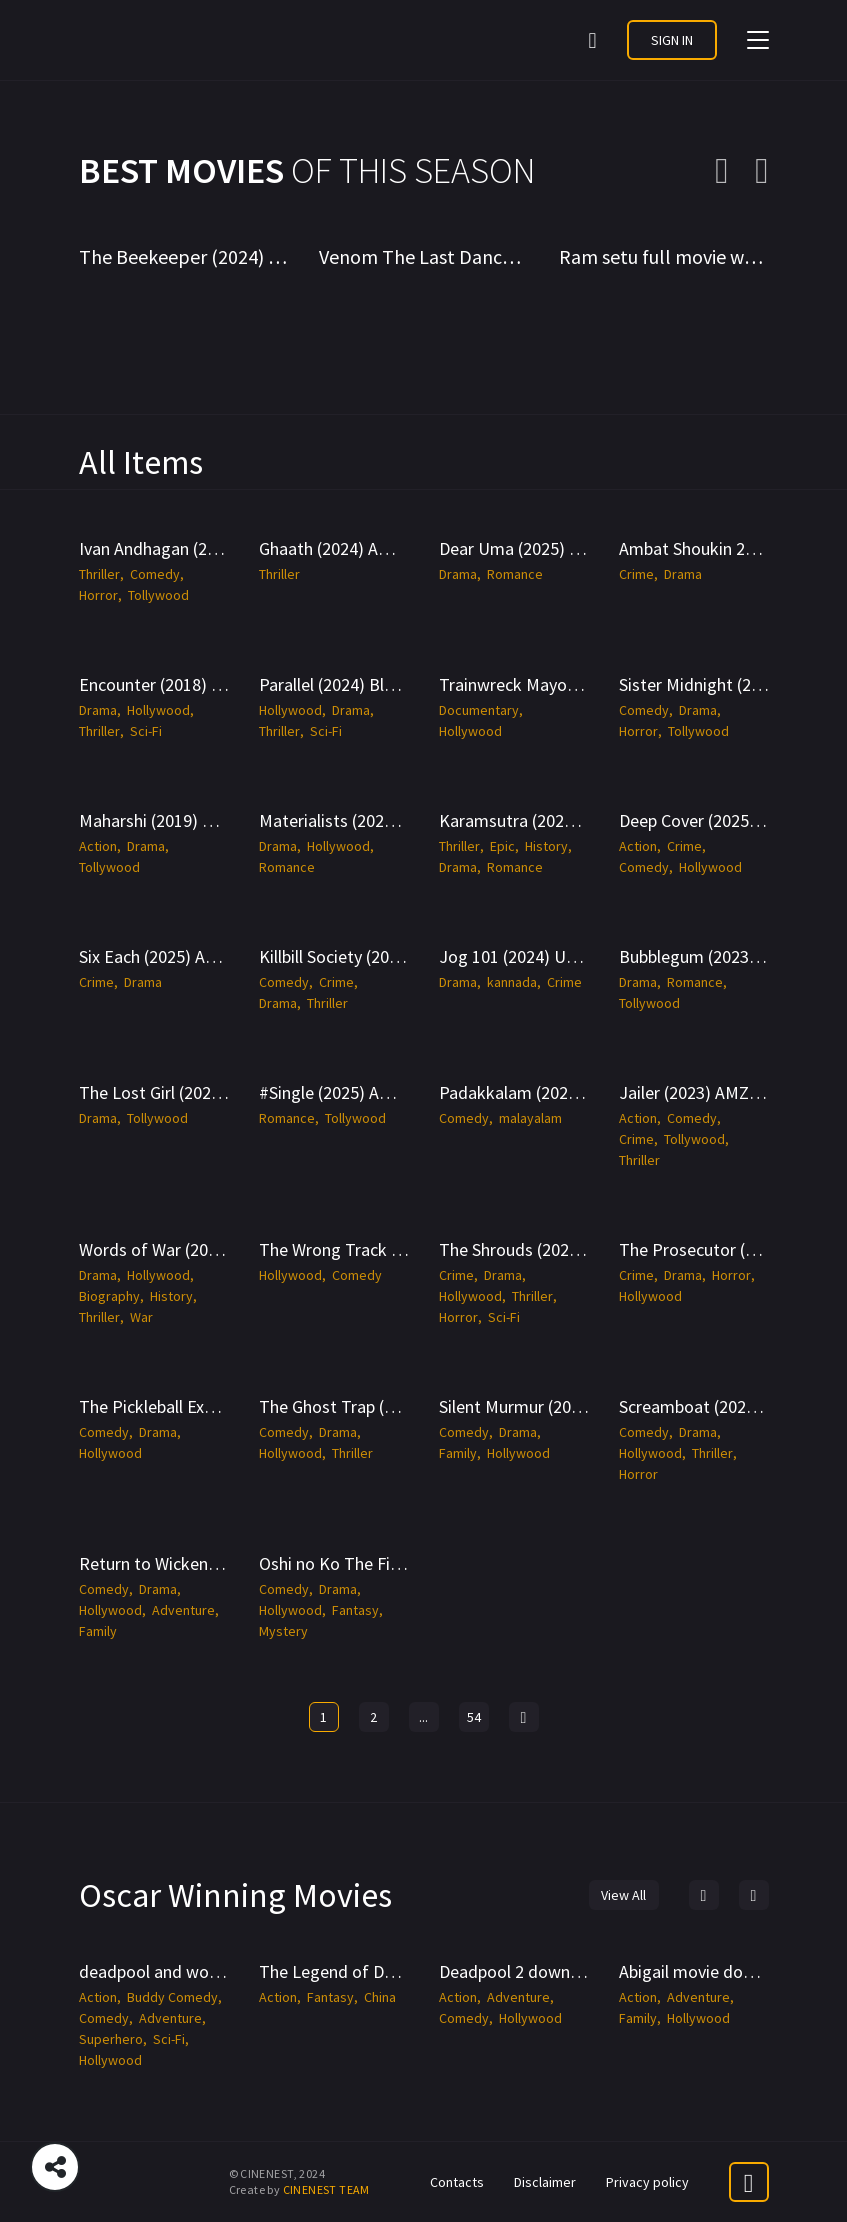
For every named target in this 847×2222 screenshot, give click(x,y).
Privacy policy (647, 2182)
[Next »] (524, 1717)
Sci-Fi (146, 731)
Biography (109, 1296)
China (380, 1997)
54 (474, 1717)
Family (458, 1453)
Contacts (457, 2182)
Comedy (155, 574)
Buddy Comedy (172, 1997)
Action (98, 846)
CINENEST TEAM (326, 2189)
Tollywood (158, 595)
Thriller (99, 574)
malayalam (530, 1118)
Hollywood (158, 710)
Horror (98, 595)
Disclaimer (545, 2182)
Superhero (111, 2039)
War (141, 1317)
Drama (458, 574)
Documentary (479, 710)
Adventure (183, 1610)
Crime (636, 574)
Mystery (283, 1631)
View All (623, 1895)
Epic (502, 846)
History (546, 846)
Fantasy (355, 1610)
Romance (515, 574)
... (423, 1717)
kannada (512, 982)
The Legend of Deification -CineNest (396, 1971)
